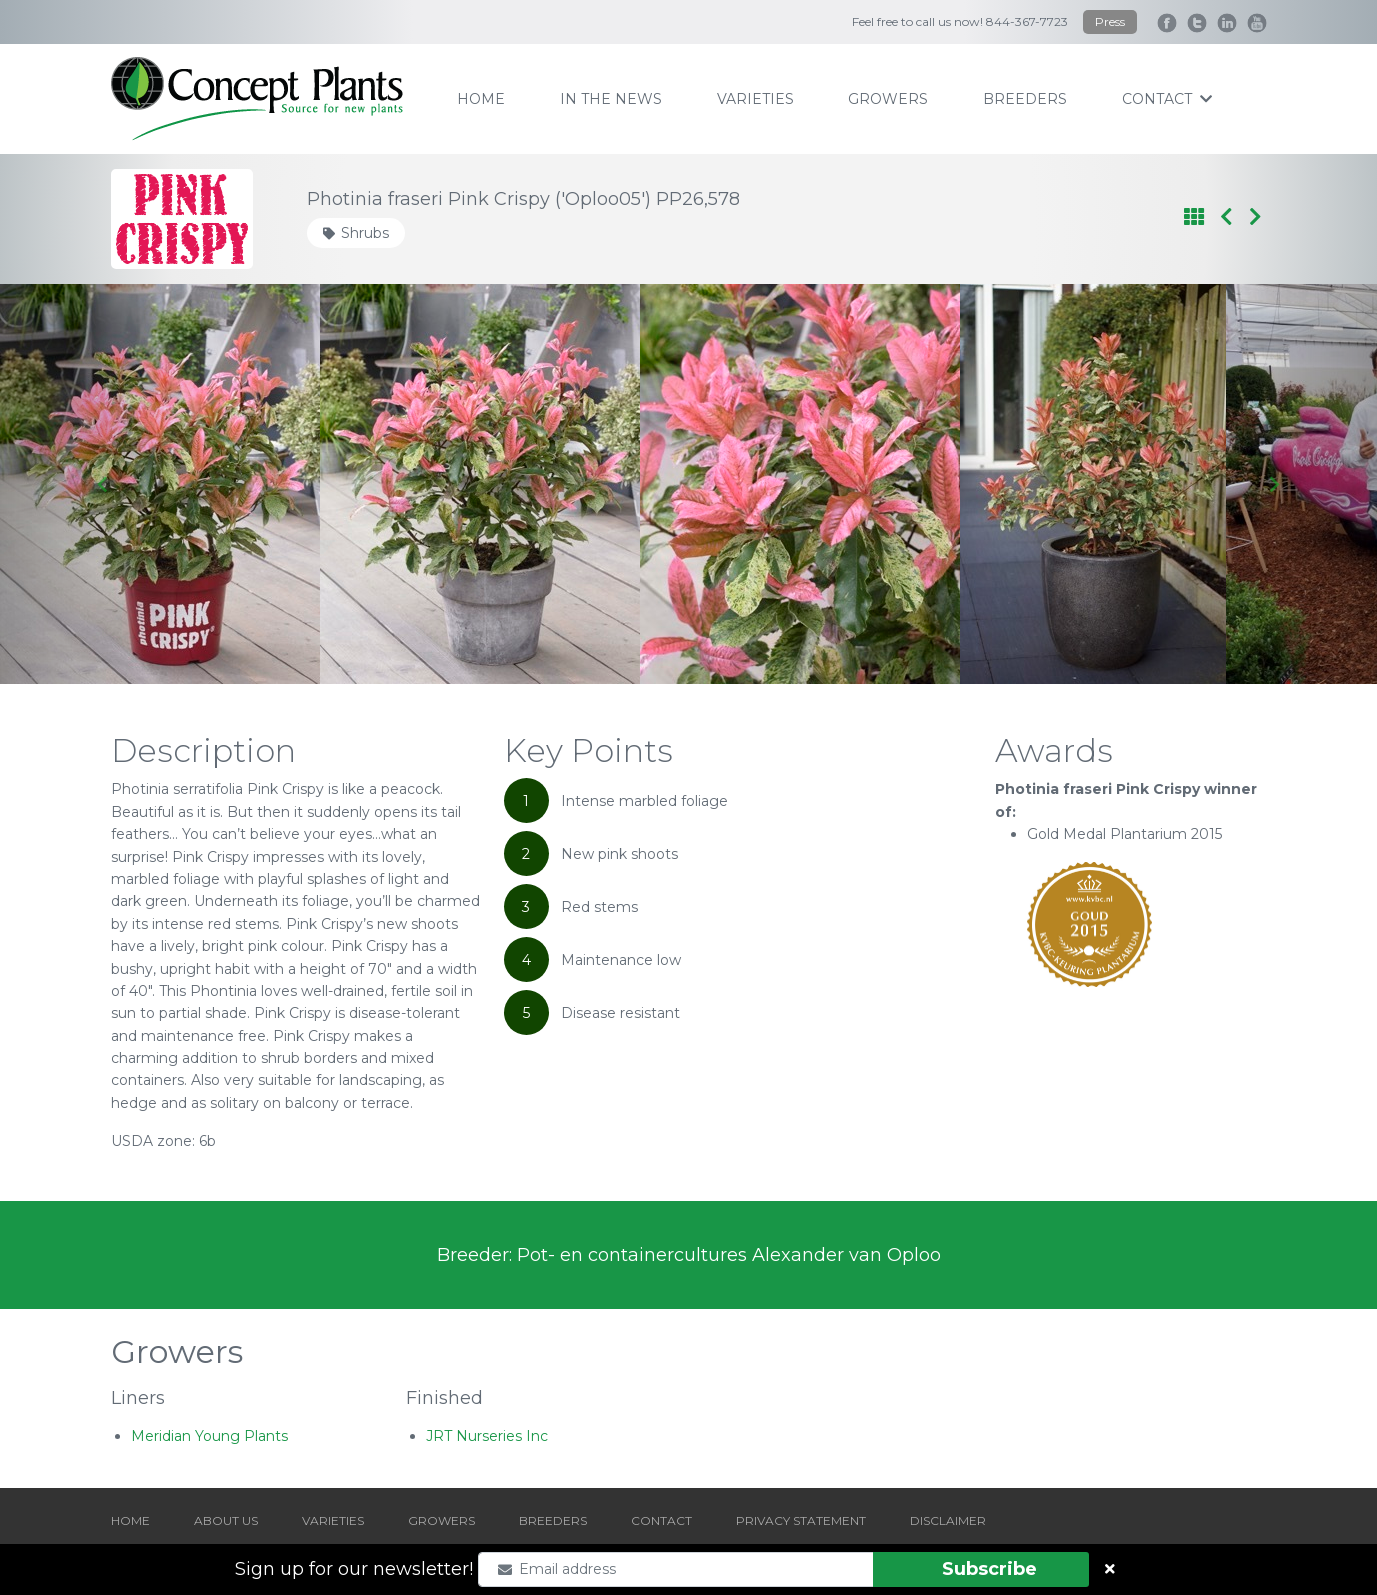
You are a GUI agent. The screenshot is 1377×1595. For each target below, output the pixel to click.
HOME (130, 1520)
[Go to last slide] (103, 484)
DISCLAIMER (948, 1520)
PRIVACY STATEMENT (801, 1520)
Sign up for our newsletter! (354, 1569)
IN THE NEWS (611, 99)
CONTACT (661, 1520)
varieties (755, 99)
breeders (1025, 99)
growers (888, 99)
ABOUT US (226, 1520)
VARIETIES (333, 1520)
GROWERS (441, 1520)
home (481, 99)
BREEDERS (553, 1520)
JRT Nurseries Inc (487, 1436)
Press (1110, 21)
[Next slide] (1273, 484)
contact (1167, 99)
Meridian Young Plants (209, 1436)
